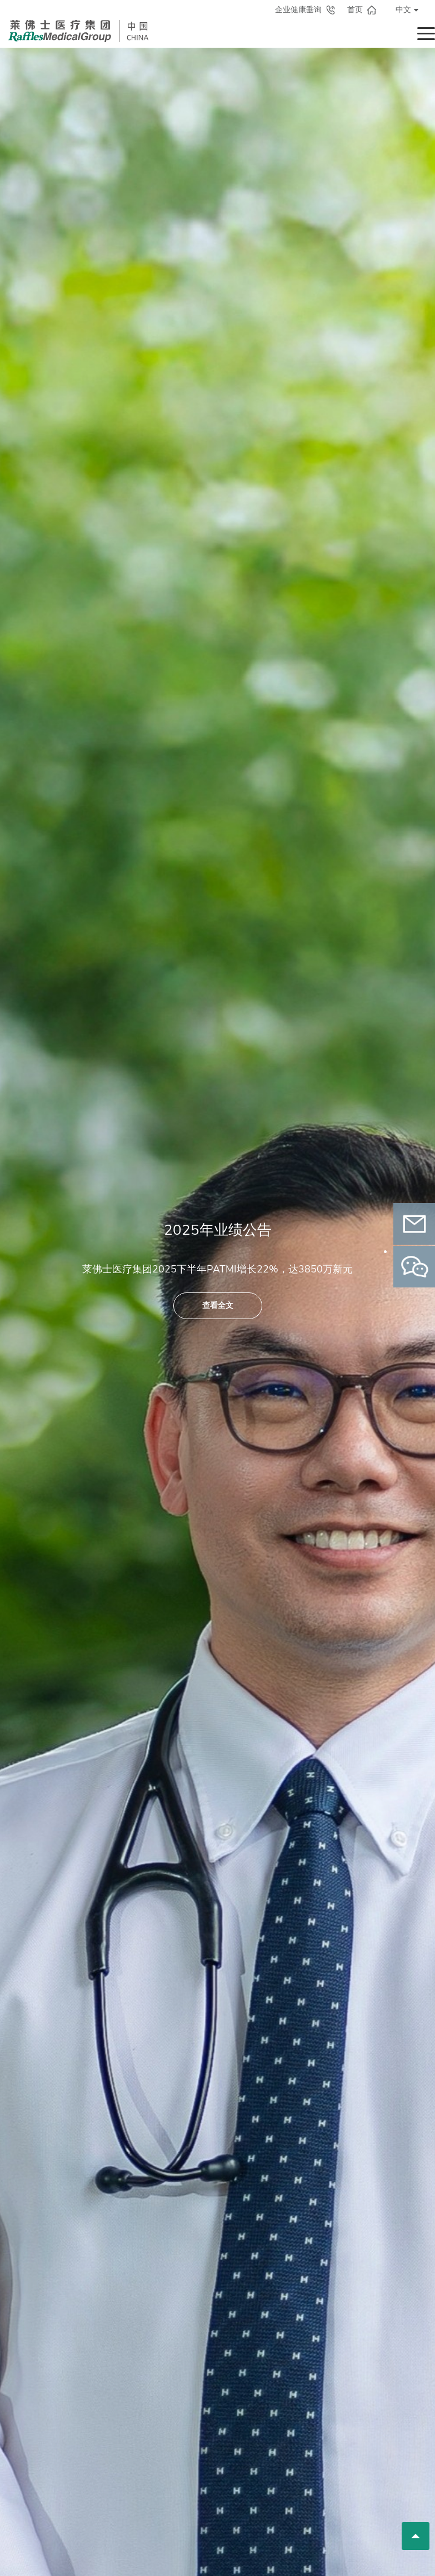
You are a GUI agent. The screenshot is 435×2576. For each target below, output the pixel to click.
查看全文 (217, 1305)
